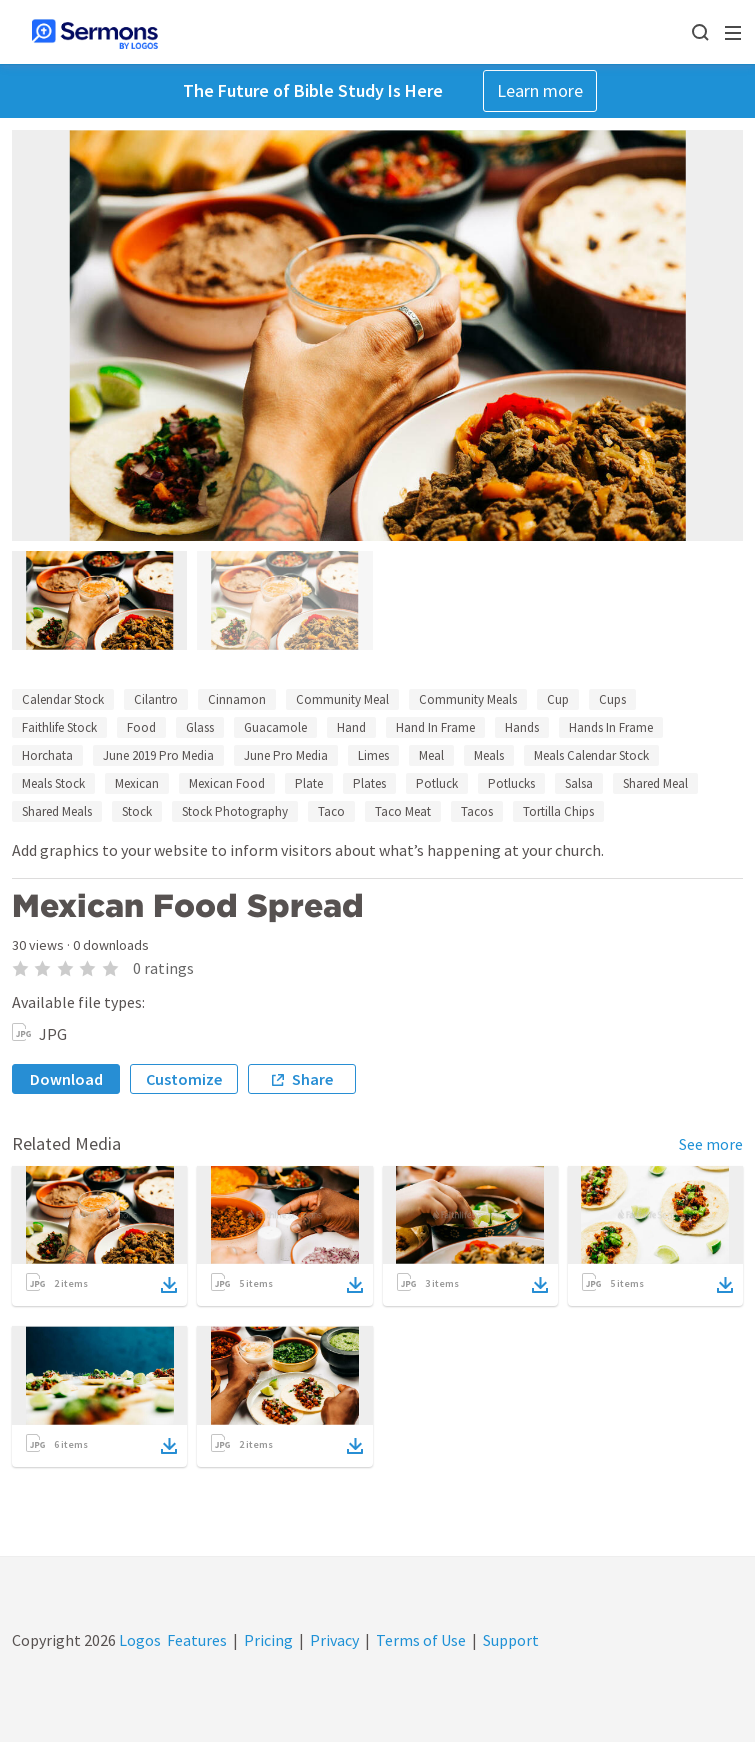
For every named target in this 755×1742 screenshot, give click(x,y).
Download (66, 1079)
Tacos (477, 811)
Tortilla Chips (558, 811)
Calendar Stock (63, 699)
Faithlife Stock (59, 727)
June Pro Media (286, 755)
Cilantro (156, 699)
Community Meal (342, 699)
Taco (331, 811)
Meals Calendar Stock (591, 755)
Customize (184, 1079)
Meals (489, 755)
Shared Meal (655, 783)
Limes (373, 755)
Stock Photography (235, 811)
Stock (137, 811)
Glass (200, 727)
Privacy (334, 1640)
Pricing (268, 1640)
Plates (369, 783)
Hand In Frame (435, 727)
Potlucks (511, 783)
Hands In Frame (611, 727)
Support (511, 1640)
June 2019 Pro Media (158, 755)
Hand (351, 727)
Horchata (47, 755)
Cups (612, 699)
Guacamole (275, 727)
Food (141, 727)
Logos (138, 1640)
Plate (309, 783)
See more (711, 1144)
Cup (558, 699)
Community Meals (468, 699)
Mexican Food (227, 783)
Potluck (437, 783)
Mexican (137, 783)
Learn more (540, 90)
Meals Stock (53, 783)
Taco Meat (403, 811)
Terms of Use (421, 1640)
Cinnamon (237, 699)
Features (197, 1640)
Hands (522, 727)
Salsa (579, 783)
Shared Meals (57, 811)
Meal (431, 755)
